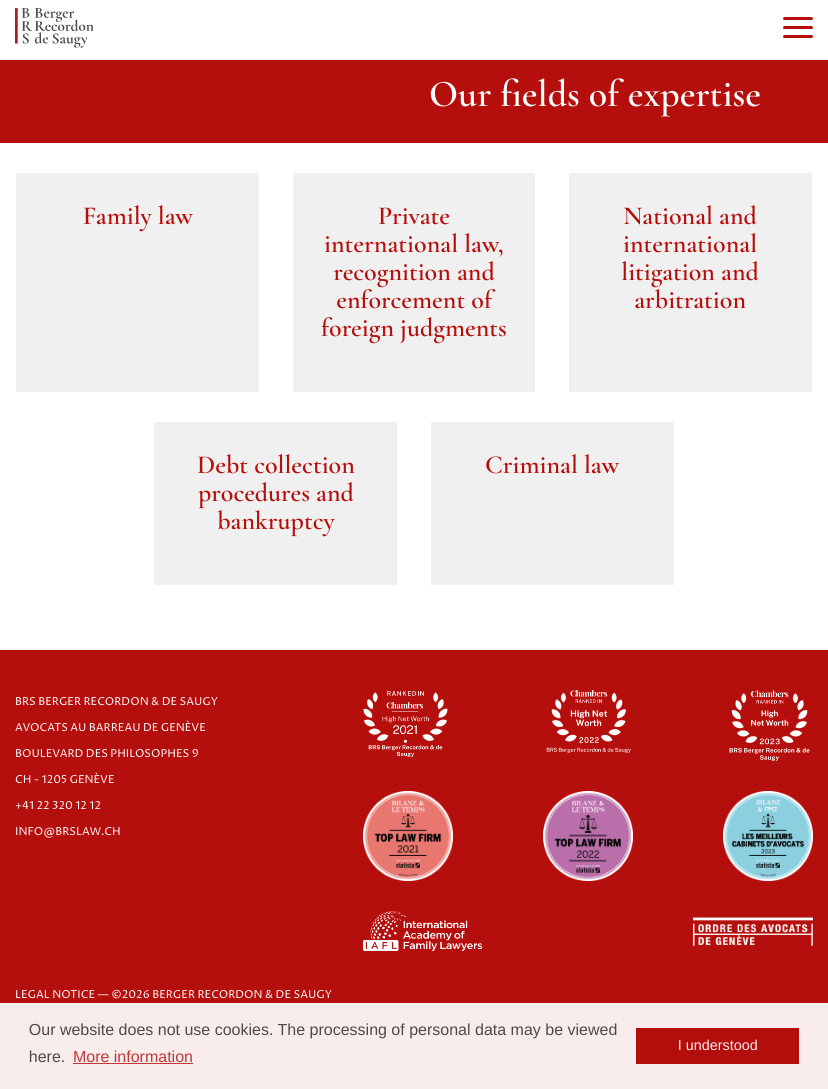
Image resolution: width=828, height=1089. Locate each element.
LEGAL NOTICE (55, 995)
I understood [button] (718, 1046)
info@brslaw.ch (68, 832)
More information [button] (133, 1057)
